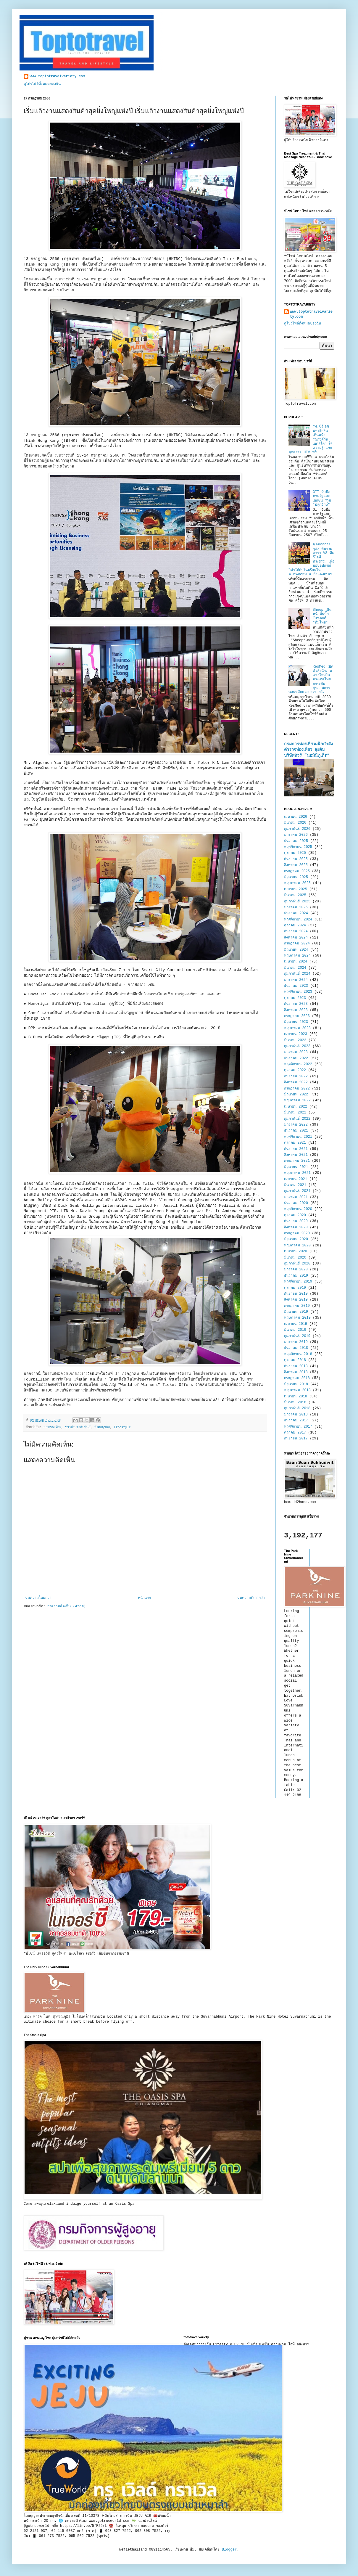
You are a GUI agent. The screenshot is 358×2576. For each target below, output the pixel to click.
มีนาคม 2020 (295, 1258)
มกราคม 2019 (296, 1342)
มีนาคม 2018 (295, 1402)
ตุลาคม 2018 (295, 1360)
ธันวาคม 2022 (296, 1058)
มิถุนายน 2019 (296, 1312)
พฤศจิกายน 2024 (298, 919)
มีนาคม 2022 (295, 1113)
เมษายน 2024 (295, 962)
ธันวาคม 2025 (296, 841)
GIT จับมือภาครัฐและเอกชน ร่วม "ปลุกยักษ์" (322, 498)
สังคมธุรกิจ (102, 1427)
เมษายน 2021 (295, 1179)
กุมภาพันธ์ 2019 (297, 1336)
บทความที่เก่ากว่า (251, 1598)
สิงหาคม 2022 (296, 1082)
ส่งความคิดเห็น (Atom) (66, 1606)
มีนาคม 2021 (295, 1185)
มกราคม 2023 (296, 1052)
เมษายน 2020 (295, 1251)
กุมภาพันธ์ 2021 (297, 1191)
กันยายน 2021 (296, 1149)
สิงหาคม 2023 (296, 1010)
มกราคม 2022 (296, 1125)
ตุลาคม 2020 (295, 1215)
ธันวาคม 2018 (296, 1348)
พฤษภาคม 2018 (297, 1390)
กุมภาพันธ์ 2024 (297, 974)
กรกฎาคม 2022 (297, 1089)
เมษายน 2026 (295, 817)
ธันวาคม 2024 (296, 913)
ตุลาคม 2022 (295, 1070)
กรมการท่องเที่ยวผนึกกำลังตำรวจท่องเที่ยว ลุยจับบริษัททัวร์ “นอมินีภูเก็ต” (308, 750)
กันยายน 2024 (296, 931)
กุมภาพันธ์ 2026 (297, 829)
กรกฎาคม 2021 (297, 1161)
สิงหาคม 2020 (296, 1227)
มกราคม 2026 (296, 835)
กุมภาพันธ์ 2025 (297, 901)
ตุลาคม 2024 (295, 925)
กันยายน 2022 (296, 1076)
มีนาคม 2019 (295, 1330)
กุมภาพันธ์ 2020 (297, 1264)
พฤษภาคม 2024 (297, 956)
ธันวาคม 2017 (296, 1420)
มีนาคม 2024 (295, 968)
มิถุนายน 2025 (296, 877)
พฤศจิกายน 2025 (298, 847)
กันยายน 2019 (296, 1294)
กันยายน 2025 (296, 859)
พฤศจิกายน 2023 (298, 992)
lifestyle (122, 1427)
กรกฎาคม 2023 (297, 1016)
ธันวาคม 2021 (296, 1131)
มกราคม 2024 (296, 980)
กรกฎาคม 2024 (297, 943)
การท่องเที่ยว (52, 1427)
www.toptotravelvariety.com (57, 76)
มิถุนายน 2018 (296, 1384)
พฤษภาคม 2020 (297, 1245)
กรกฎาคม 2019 (297, 1306)
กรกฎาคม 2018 (297, 1378)
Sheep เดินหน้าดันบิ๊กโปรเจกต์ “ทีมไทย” (322, 616)
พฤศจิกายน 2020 (298, 1209)
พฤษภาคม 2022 (297, 1100)
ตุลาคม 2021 (295, 1143)
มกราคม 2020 (296, 1269)
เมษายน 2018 (295, 1396)
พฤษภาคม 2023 (297, 1028)
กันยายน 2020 (296, 1221)
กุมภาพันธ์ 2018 (297, 1408)
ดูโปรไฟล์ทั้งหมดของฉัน (42, 84)
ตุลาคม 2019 (295, 1288)
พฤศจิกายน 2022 (298, 1064)
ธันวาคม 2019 (296, 1276)
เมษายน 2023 (295, 1034)
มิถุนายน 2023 (296, 1022)
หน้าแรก (144, 1598)
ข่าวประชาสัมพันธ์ (78, 1427)
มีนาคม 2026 (295, 823)
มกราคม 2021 (296, 1197)
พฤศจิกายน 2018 (298, 1354)
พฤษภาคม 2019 (297, 1318)
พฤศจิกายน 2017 (298, 1427)
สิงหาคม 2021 (296, 1155)
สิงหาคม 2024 (296, 938)
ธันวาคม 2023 (296, 986)
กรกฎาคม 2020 (297, 1233)
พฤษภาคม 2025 (297, 883)
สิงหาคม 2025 (296, 865)
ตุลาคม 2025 (295, 853)
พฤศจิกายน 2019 (298, 1282)
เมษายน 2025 (295, 889)
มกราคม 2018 (296, 1414)
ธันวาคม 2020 (296, 1203)
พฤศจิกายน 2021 (298, 1137)
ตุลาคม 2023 (295, 998)
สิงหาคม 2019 (296, 1300)
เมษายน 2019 (295, 1324)
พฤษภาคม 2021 (297, 1173)
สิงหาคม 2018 (296, 1372)
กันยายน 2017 (296, 1438)
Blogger (229, 2550)
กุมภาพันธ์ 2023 (297, 1046)
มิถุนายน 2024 (296, 950)
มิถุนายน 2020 (296, 1239)
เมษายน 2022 (295, 1107)
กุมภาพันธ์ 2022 (297, 1119)
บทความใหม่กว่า (38, 1598)
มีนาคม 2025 (295, 895)
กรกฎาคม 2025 (297, 871)
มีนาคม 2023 (295, 1040)
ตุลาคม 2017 (295, 1433)
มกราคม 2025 (296, 907)
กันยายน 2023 (296, 1004)
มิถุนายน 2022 (296, 1094)
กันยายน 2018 (296, 1366)
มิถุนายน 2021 (296, 1167)
